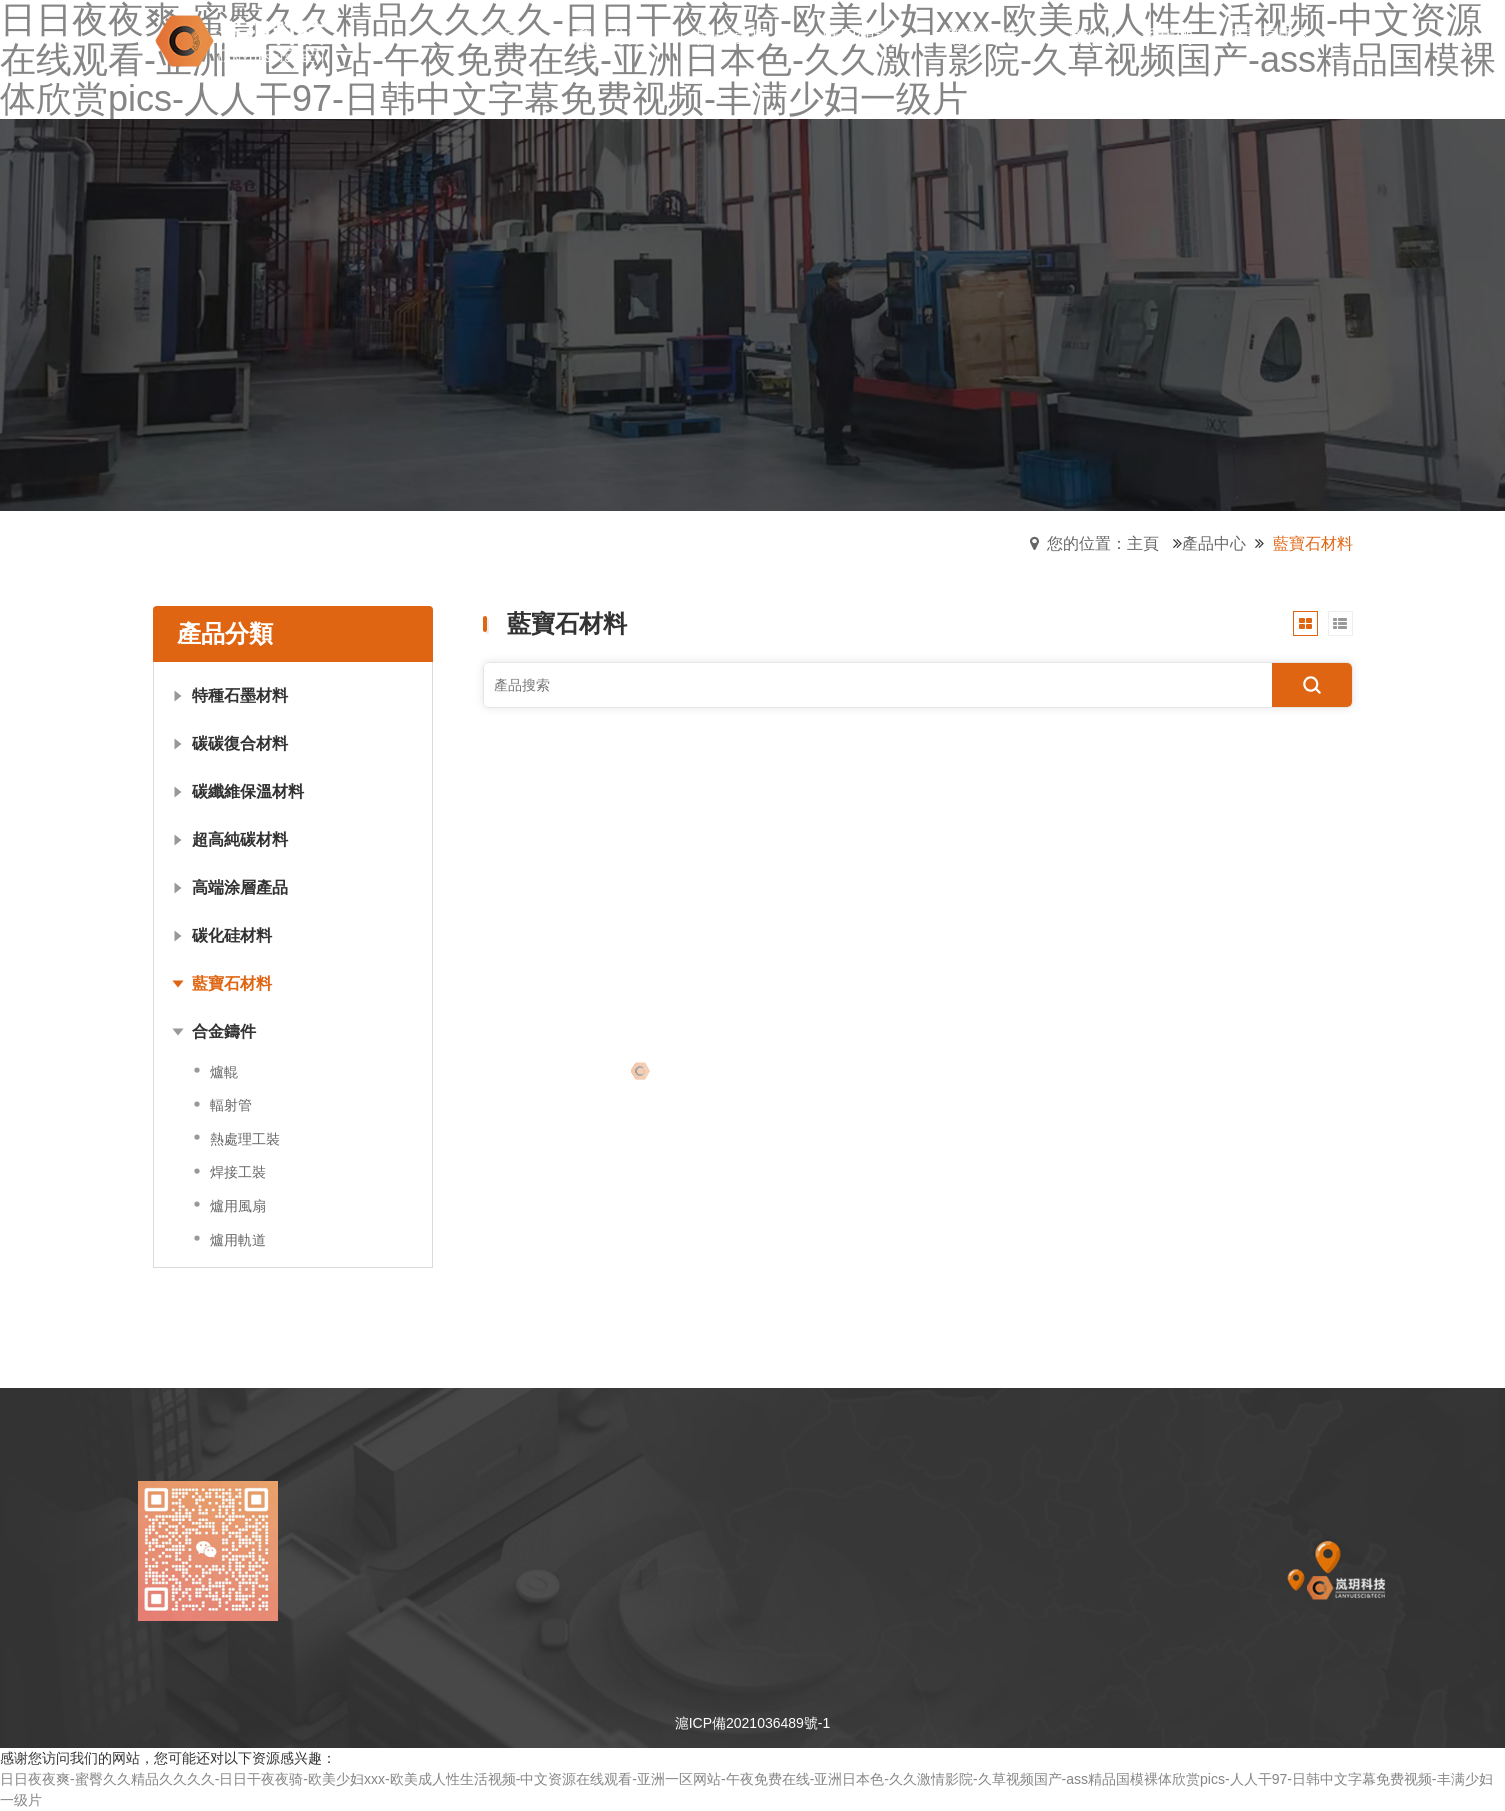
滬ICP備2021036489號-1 (753, 1723)
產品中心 (1214, 543)
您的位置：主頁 (1103, 543)
